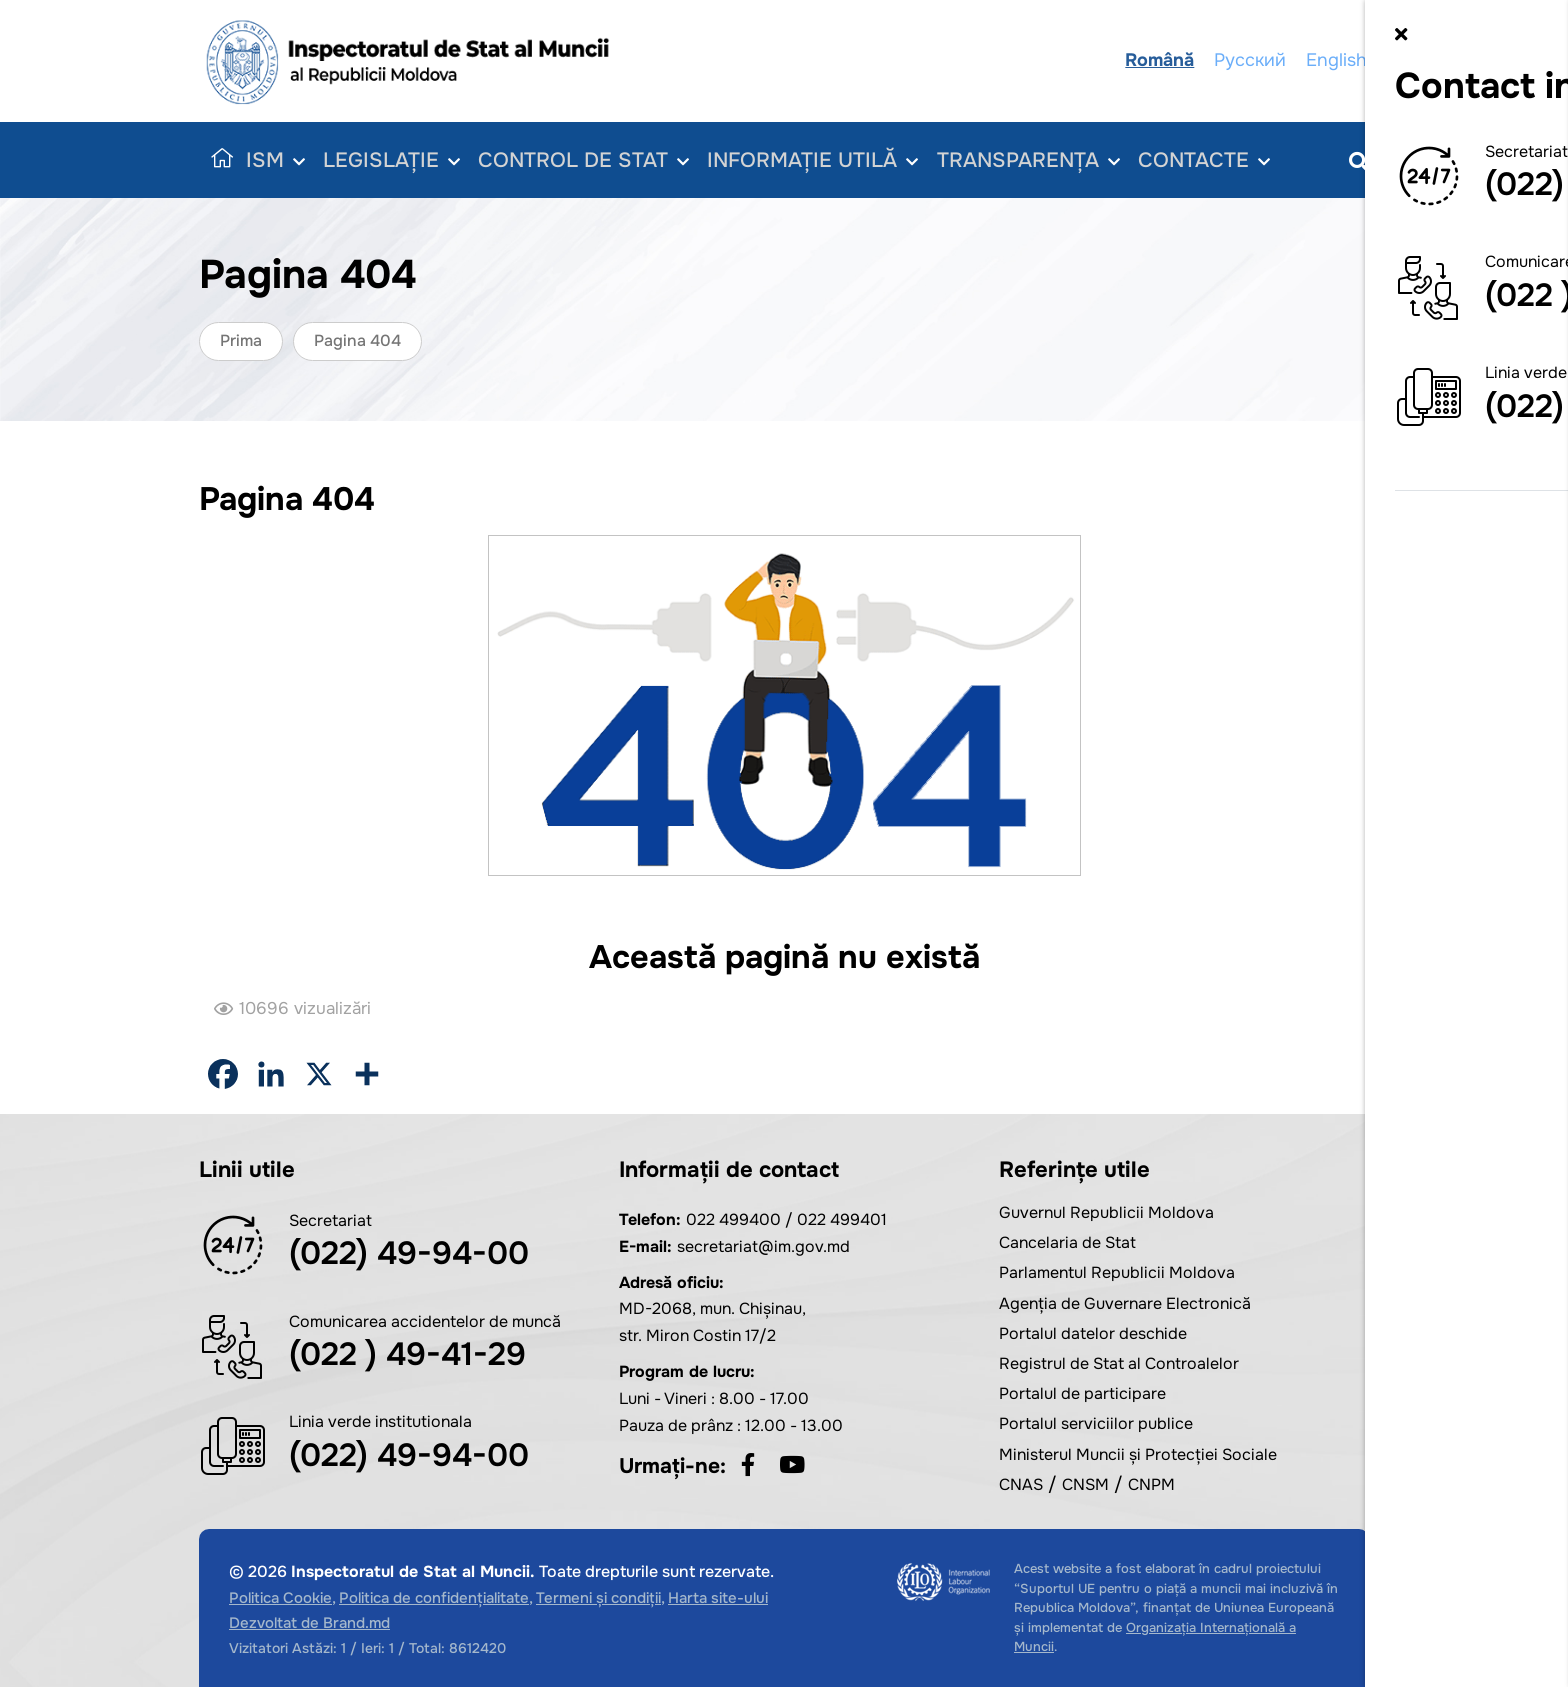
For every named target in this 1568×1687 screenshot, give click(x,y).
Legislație (393, 161)
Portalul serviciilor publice (1096, 1423)
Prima (241, 340)
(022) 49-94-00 (409, 1253)
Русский (1252, 60)
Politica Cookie (280, 1598)
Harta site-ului (718, 1598)
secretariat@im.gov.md (763, 1246)
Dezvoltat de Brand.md (309, 1623)
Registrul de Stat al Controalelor (1119, 1363)
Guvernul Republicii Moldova (1106, 1212)
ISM (276, 161)
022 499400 (733, 1219)
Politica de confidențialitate (434, 1598)
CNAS (1021, 1484)
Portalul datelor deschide (1093, 1333)
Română (1161, 60)
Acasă (218, 160)
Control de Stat (588, 161)
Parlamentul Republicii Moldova (1117, 1272)
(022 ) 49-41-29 (407, 1354)
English (1338, 60)
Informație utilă (820, 161)
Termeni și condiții (598, 1598)
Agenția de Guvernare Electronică (1125, 1303)
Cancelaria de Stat (1067, 1242)
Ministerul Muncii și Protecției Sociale (1138, 1454)
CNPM (1151, 1484)
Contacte (1218, 161)
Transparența (1038, 161)
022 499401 (842, 1219)
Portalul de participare (1082, 1393)
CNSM (1085, 1484)
